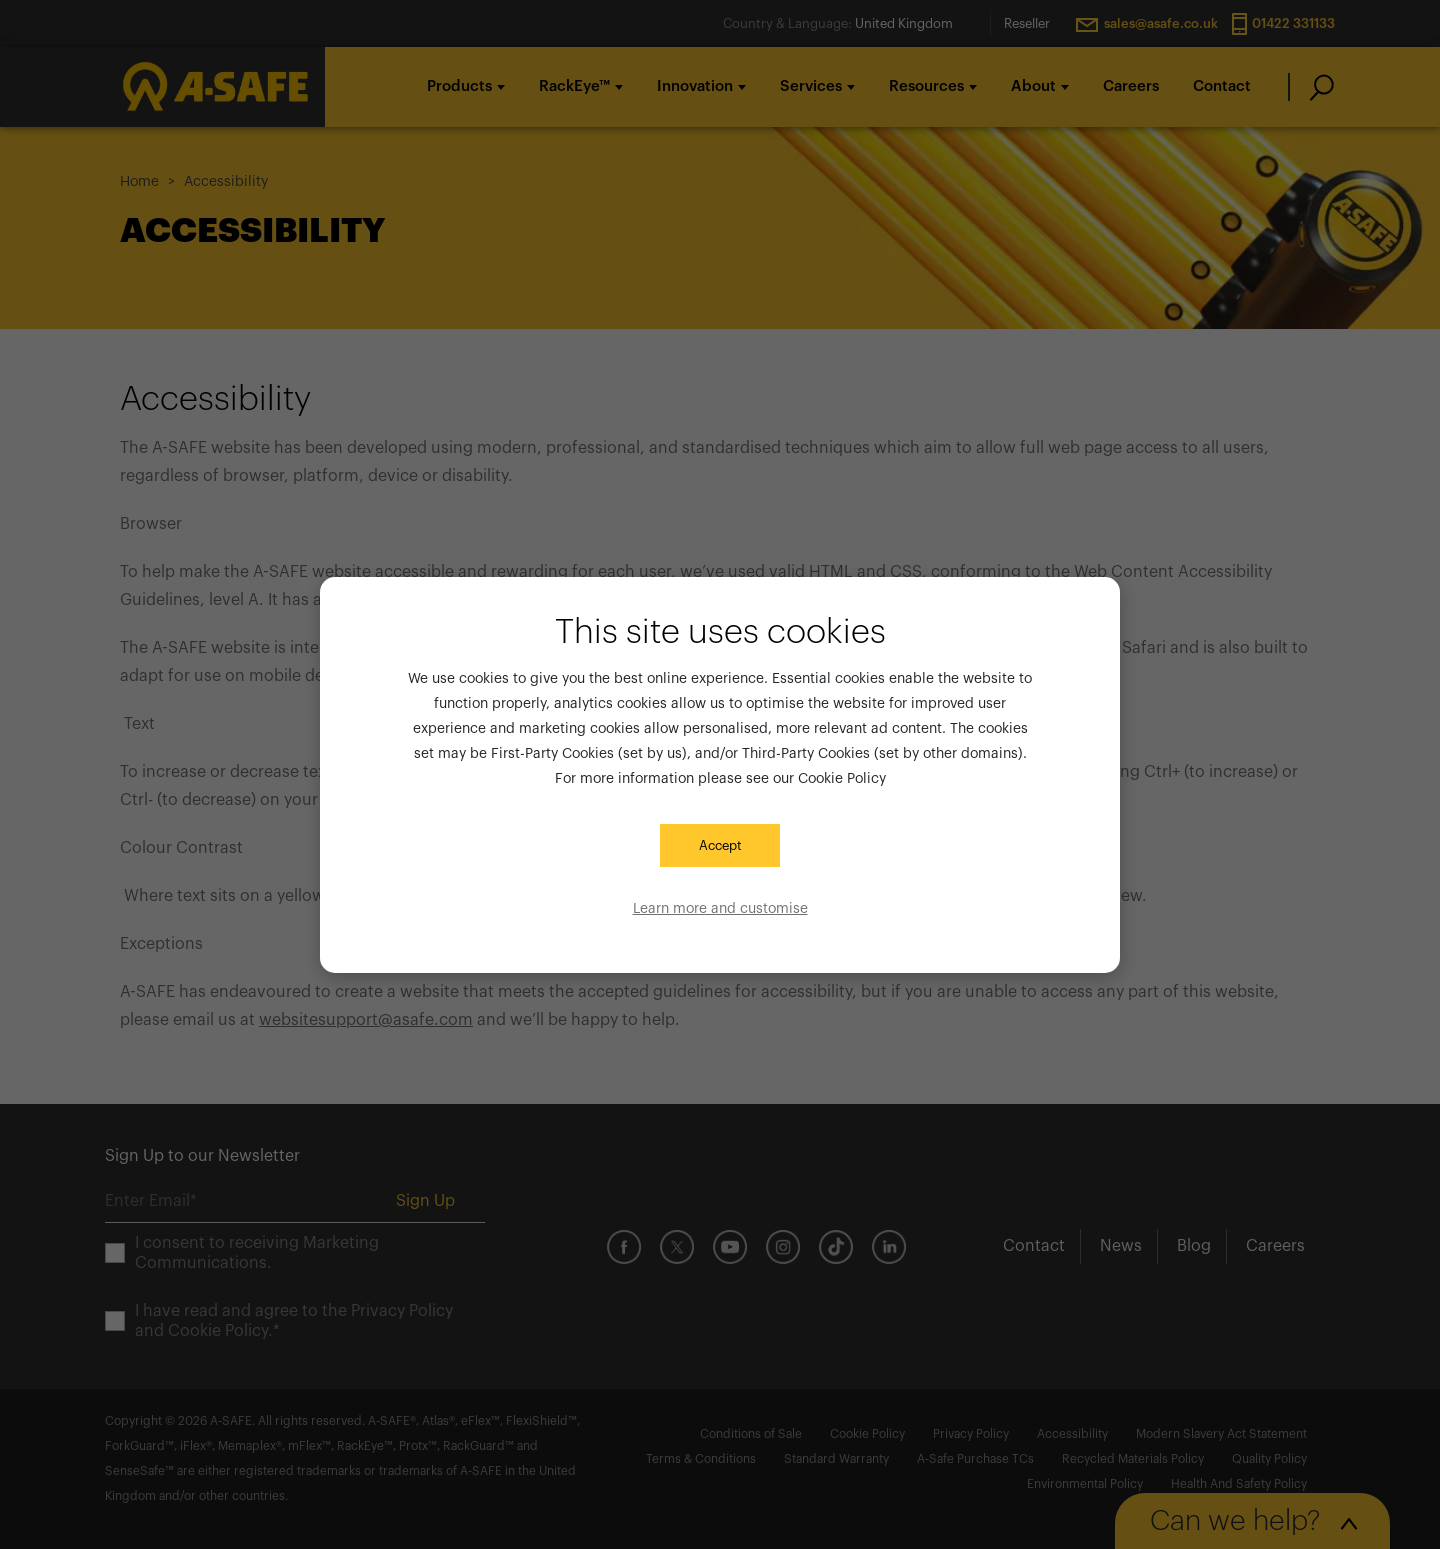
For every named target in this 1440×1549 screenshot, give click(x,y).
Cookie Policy (842, 779)
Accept (720, 845)
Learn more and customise (720, 909)
